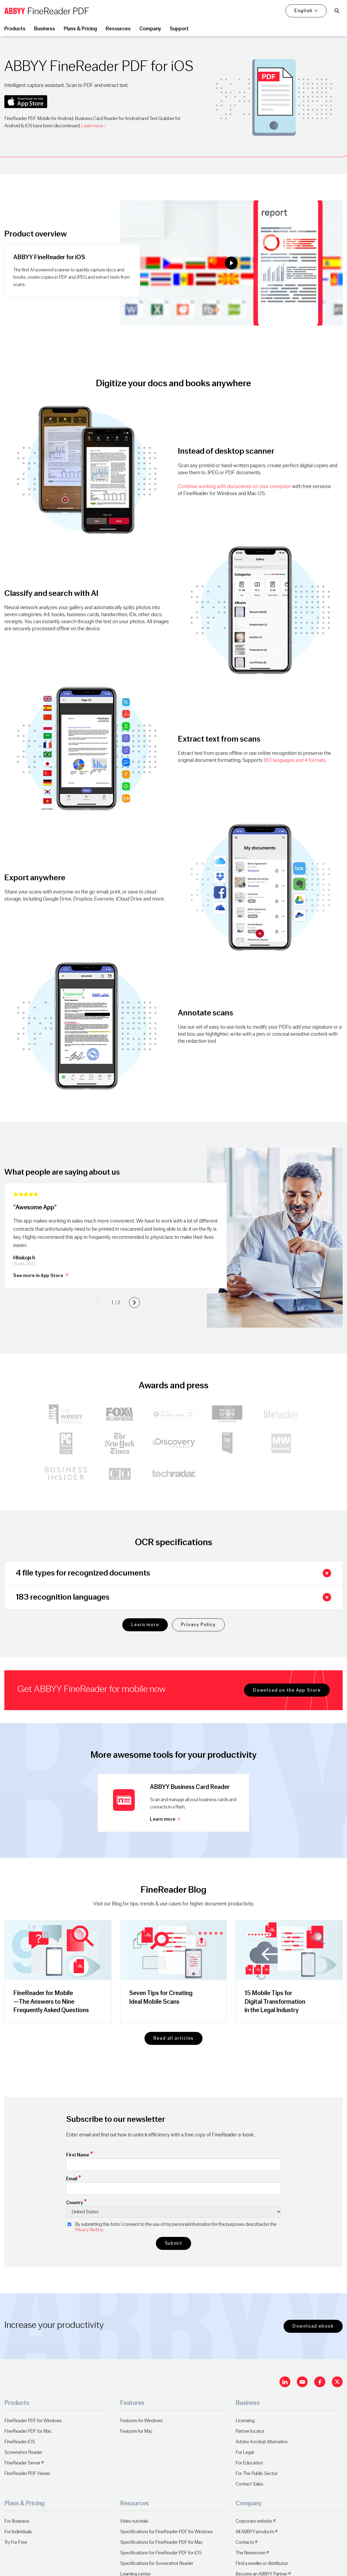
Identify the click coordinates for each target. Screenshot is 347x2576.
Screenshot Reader (23, 2452)
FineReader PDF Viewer (27, 2473)
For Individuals (18, 2532)
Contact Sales (249, 2484)
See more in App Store (41, 1275)
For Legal (245, 2452)
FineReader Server (22, 2463)
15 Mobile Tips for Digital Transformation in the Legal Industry (275, 2001)
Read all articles (173, 2038)
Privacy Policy (198, 1625)
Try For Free (15, 2542)
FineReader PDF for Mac (28, 2431)
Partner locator (250, 2431)
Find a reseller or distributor (262, 2563)
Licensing (245, 2421)
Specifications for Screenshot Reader (156, 2563)
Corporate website (254, 2521)
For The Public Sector (257, 2473)
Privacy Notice (89, 2230)
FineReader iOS (19, 2442)
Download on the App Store (287, 1690)
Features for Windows (141, 2421)
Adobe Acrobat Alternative (262, 2442)
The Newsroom (250, 2553)
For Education (249, 2463)
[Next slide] (134, 1302)
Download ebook (313, 2326)
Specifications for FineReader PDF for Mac (161, 2542)
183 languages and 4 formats (295, 760)
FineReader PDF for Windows (33, 2421)
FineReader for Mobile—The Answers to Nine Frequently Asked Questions (51, 2001)
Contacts (245, 2542)
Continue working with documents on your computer (234, 486)
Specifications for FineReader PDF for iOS (161, 2553)
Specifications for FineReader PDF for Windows (166, 2532)
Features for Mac (136, 2431)
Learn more (92, 126)
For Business (16, 2521)
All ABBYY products (255, 2532)
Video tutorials (134, 2521)
